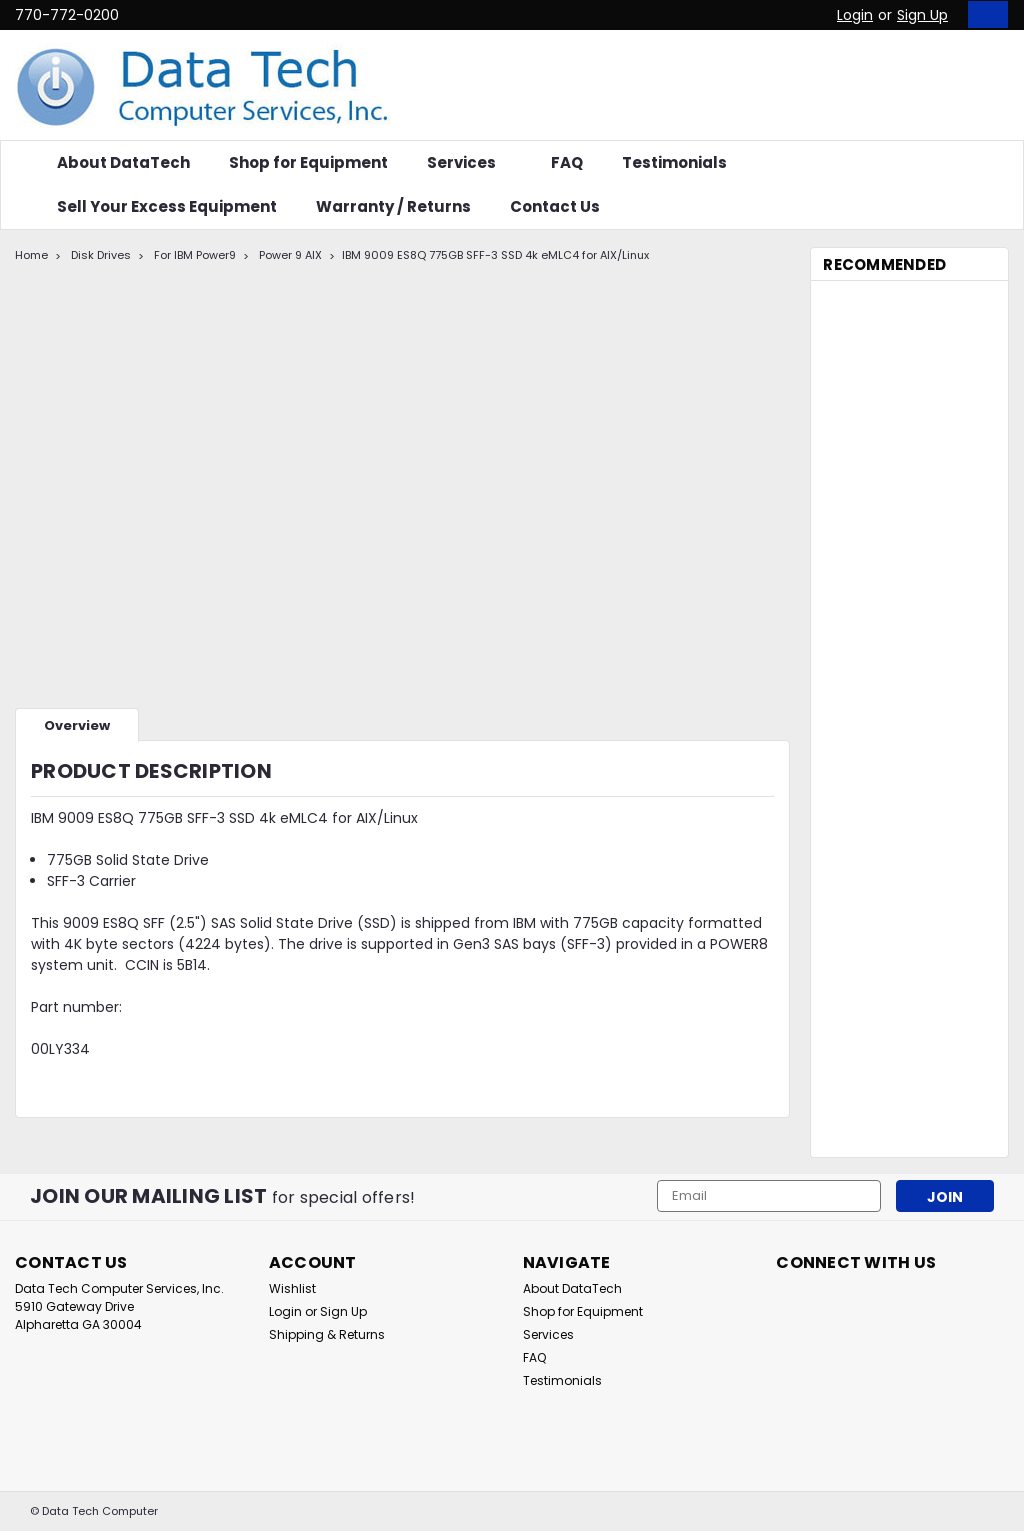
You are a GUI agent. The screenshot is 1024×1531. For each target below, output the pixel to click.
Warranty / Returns (393, 206)
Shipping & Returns (327, 1334)
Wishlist (292, 1288)
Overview (77, 725)
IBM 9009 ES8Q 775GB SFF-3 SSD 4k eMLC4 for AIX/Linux (495, 255)
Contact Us (555, 206)
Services (469, 162)
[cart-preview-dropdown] (983, 14)
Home (31, 255)
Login (855, 15)
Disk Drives (101, 255)
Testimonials (674, 162)
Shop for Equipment (308, 162)
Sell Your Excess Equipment (167, 206)
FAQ (567, 162)
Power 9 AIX (290, 255)
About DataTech (123, 162)
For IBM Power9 (195, 255)
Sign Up (922, 15)
